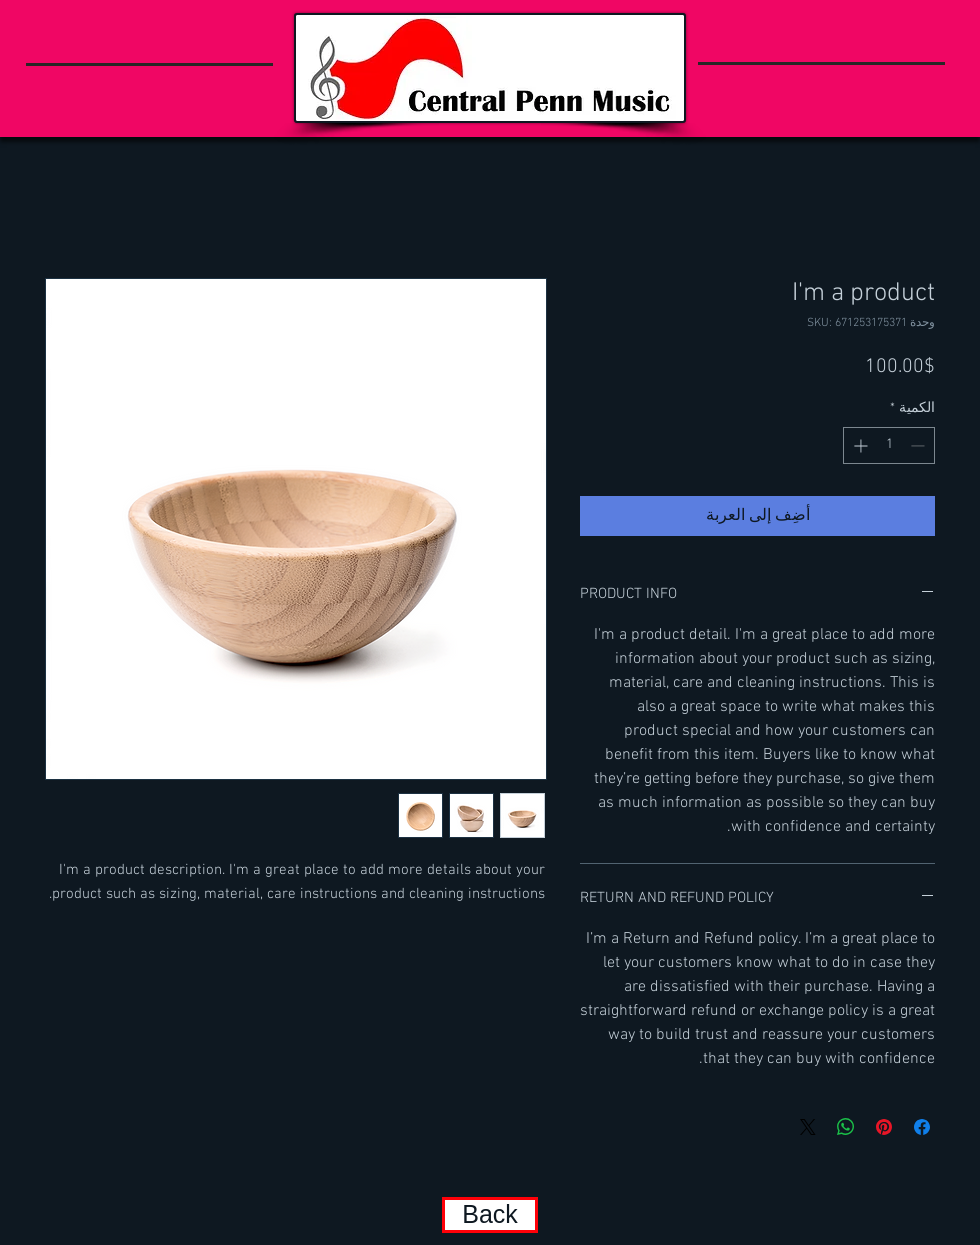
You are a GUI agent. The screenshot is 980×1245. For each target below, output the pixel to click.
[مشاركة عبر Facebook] (922, 1127)
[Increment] (858, 445)
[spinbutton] (889, 445)
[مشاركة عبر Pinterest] (884, 1127)
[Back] (490, 1215)
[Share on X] (808, 1127)
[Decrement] (919, 445)
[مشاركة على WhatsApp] (846, 1127)
